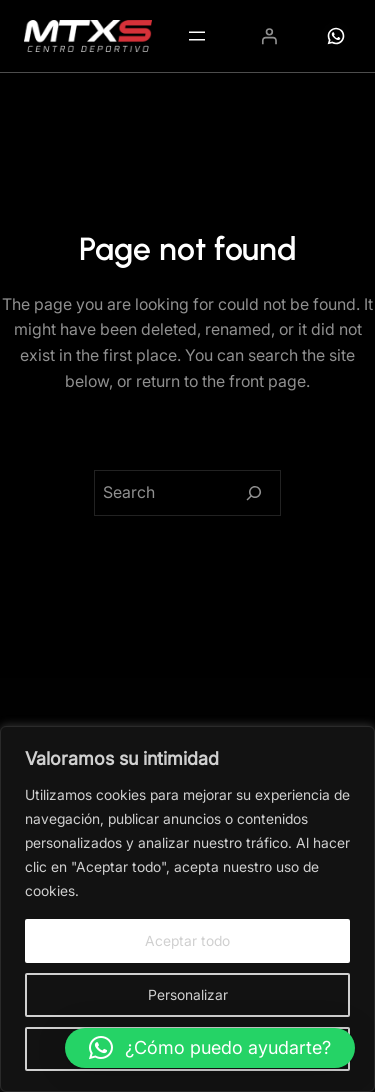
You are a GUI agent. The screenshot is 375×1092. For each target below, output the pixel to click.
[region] (187, 909)
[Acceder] (269, 36)
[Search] (254, 493)
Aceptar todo (187, 940)
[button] (210, 1048)
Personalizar (188, 994)
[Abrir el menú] (197, 36)
